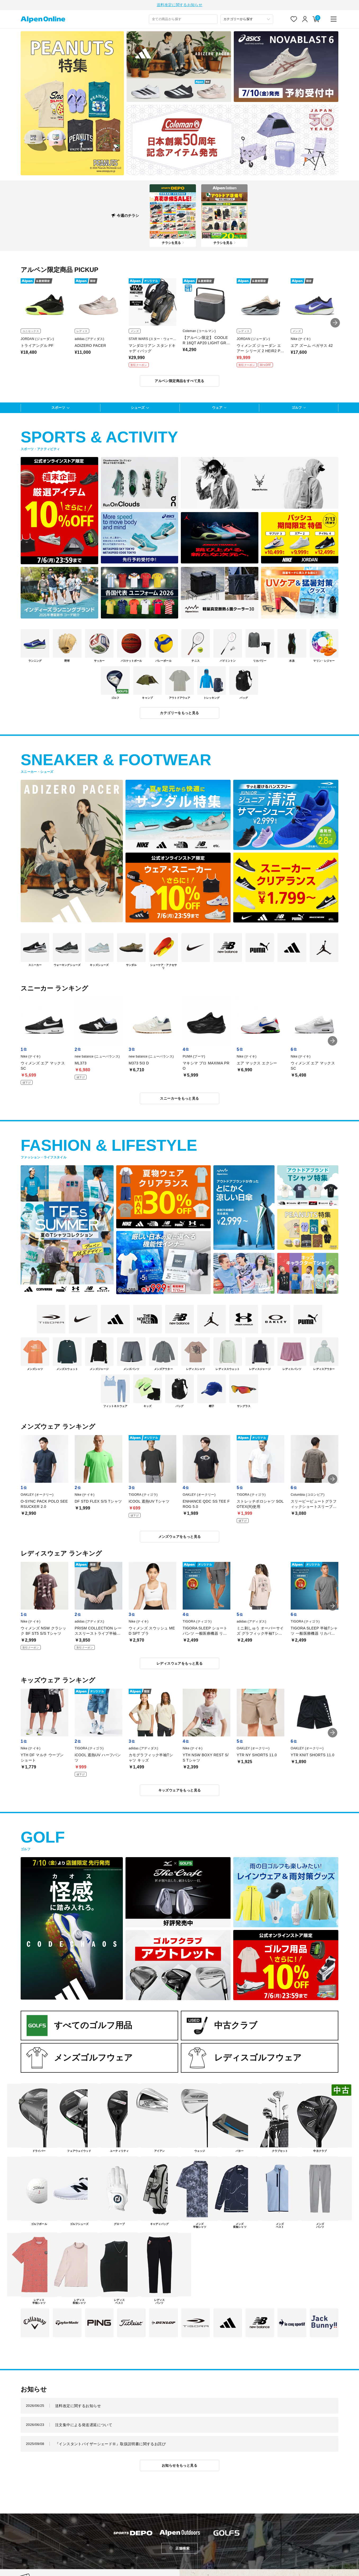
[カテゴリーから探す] (246, 20)
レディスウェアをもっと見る (179, 1664)
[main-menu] (333, 20)
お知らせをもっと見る (179, 2466)
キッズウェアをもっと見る (179, 1791)
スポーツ (58, 408)
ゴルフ (296, 408)
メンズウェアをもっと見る (179, 1537)
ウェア (217, 408)
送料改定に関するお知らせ (179, 5)
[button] (335, 323)
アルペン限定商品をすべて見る (179, 382)
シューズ (138, 408)
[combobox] (183, 20)
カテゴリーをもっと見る (179, 714)
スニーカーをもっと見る (179, 1099)
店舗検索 (182, 2549)
